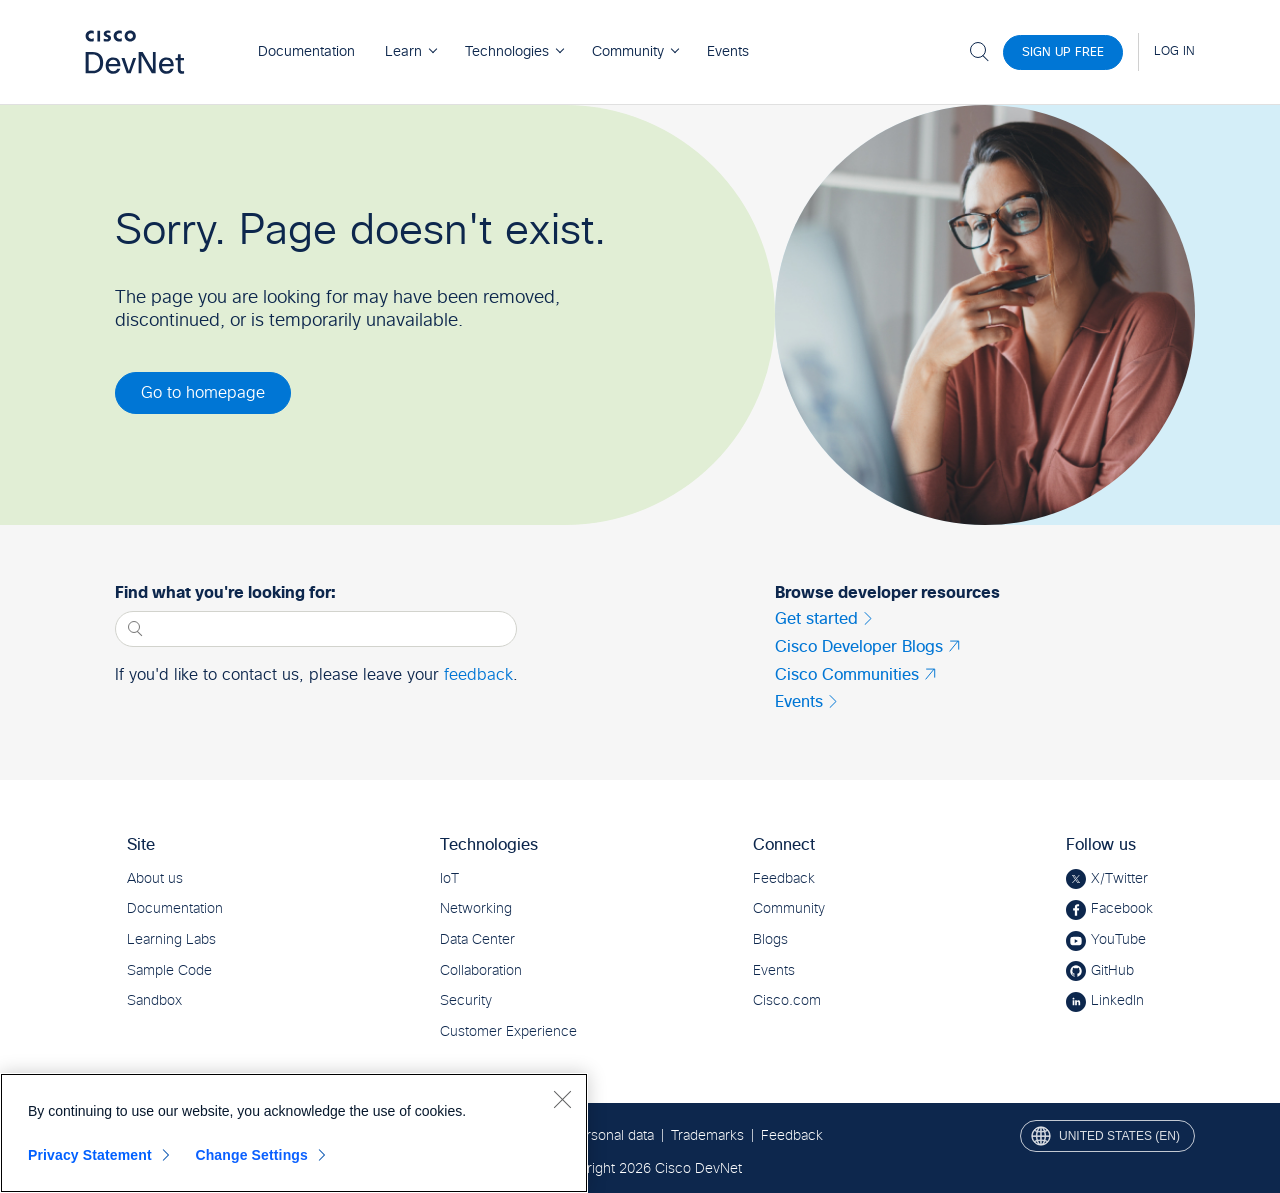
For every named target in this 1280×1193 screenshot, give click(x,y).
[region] (294, 1133)
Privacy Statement (90, 1155)
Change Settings (251, 1155)
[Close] (562, 1099)
